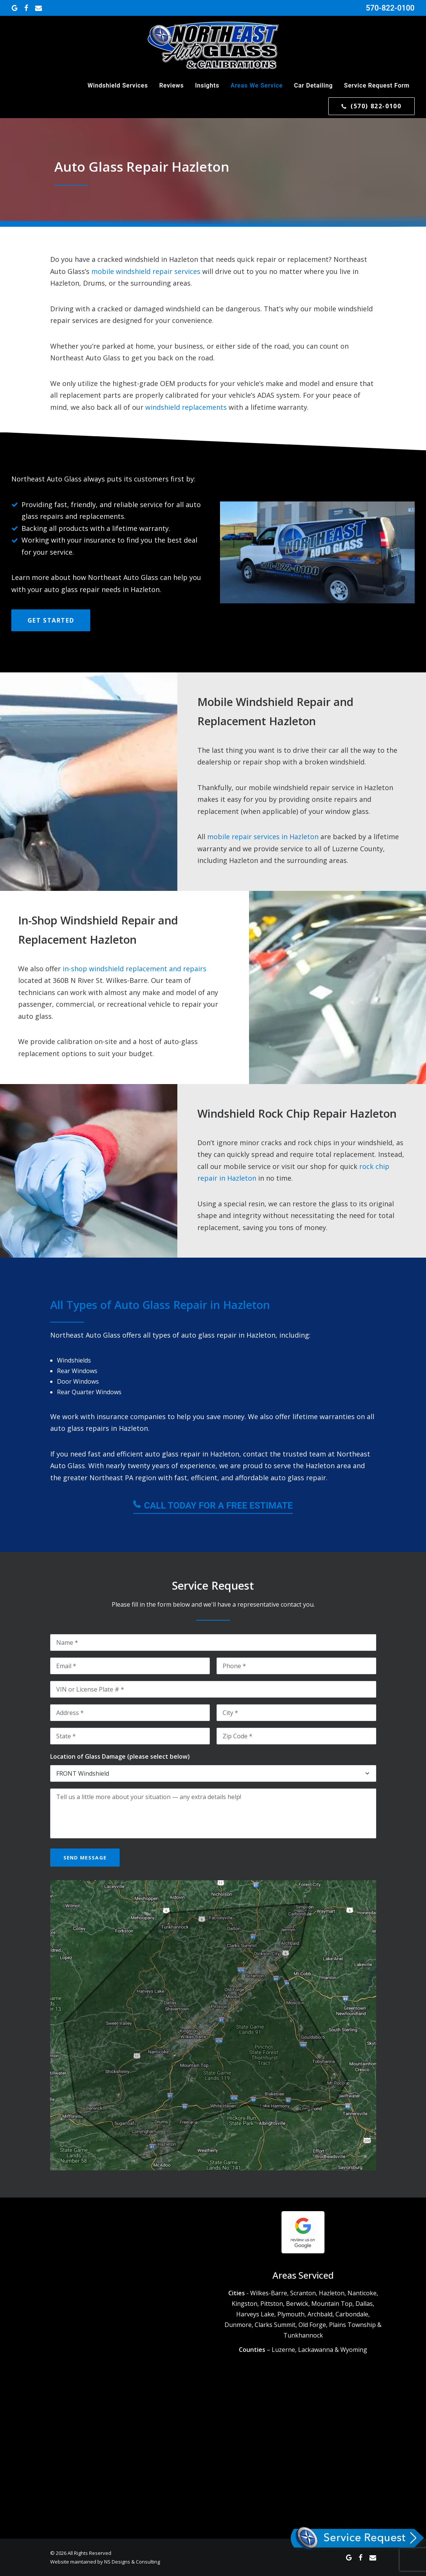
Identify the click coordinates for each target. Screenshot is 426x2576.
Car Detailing (313, 85)
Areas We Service (257, 85)
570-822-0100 (390, 7)
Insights (207, 85)
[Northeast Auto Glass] (213, 46)
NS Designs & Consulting (132, 2561)
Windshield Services (118, 85)
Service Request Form (377, 85)
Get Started (51, 620)
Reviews (171, 85)
